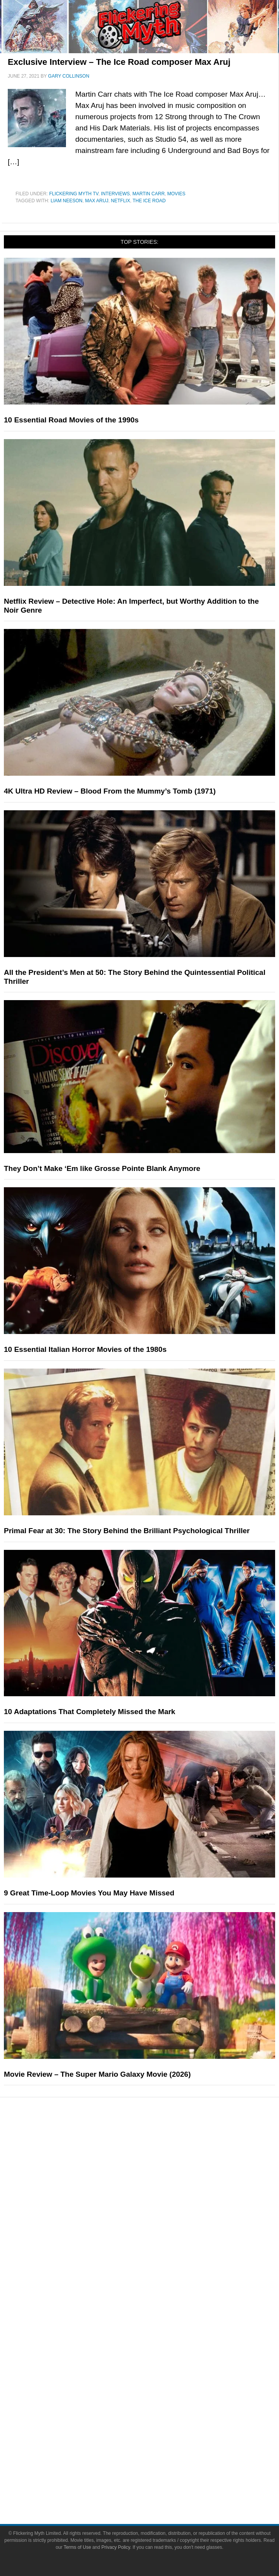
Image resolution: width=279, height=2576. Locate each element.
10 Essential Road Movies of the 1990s (71, 420)
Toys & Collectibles (155, 2208)
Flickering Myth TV (74, 193)
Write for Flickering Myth (154, 2340)
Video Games (155, 2195)
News (155, 2233)
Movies (176, 193)
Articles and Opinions (155, 2260)
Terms (155, 2460)
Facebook (155, 2378)
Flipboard (155, 2419)
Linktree (155, 2446)
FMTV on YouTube (155, 2301)
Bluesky (155, 2432)
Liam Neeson (66, 200)
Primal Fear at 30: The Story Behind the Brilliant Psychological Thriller (127, 1531)
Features (155, 2222)
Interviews (115, 193)
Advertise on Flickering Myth (155, 2353)
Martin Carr (148, 193)
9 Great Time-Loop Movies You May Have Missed (89, 1893)
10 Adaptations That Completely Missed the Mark (89, 1711)
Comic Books (155, 2181)
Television (155, 2168)
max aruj (96, 200)
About (155, 2315)
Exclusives (155, 2288)
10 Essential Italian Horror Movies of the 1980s (85, 1349)
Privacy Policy (155, 2484)
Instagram (155, 2405)
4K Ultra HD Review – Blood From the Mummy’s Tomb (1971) (110, 791)
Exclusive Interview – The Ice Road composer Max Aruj (119, 62)
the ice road (149, 200)
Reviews (155, 2247)
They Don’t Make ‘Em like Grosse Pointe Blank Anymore (102, 1168)
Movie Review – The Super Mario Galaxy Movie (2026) (97, 2074)
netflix (120, 200)
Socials (155, 2367)
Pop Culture (154, 2143)
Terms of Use (155, 2471)
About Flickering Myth (155, 2326)
